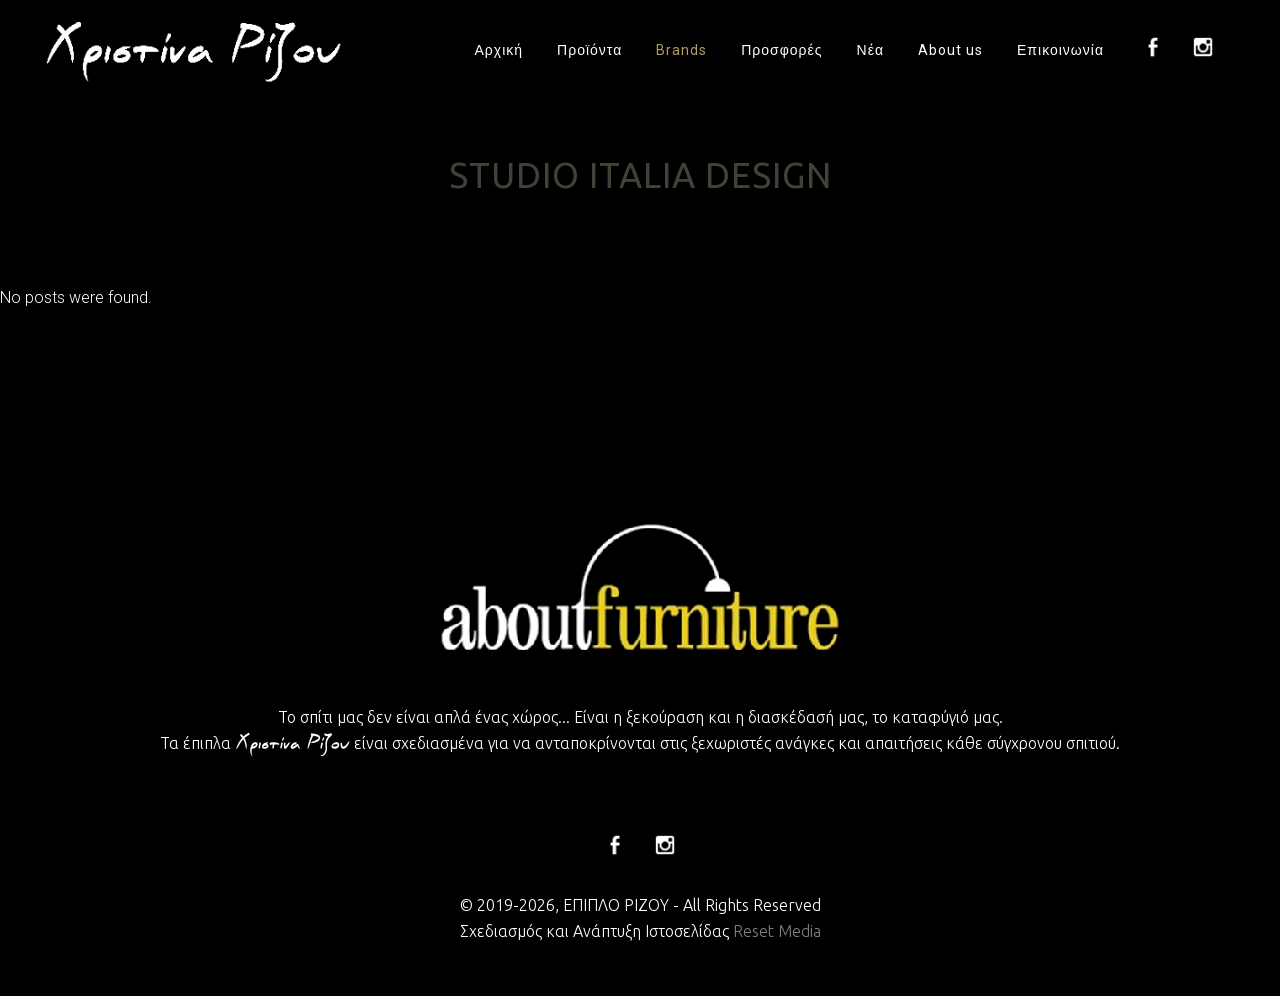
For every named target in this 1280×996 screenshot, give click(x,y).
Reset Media (777, 931)
